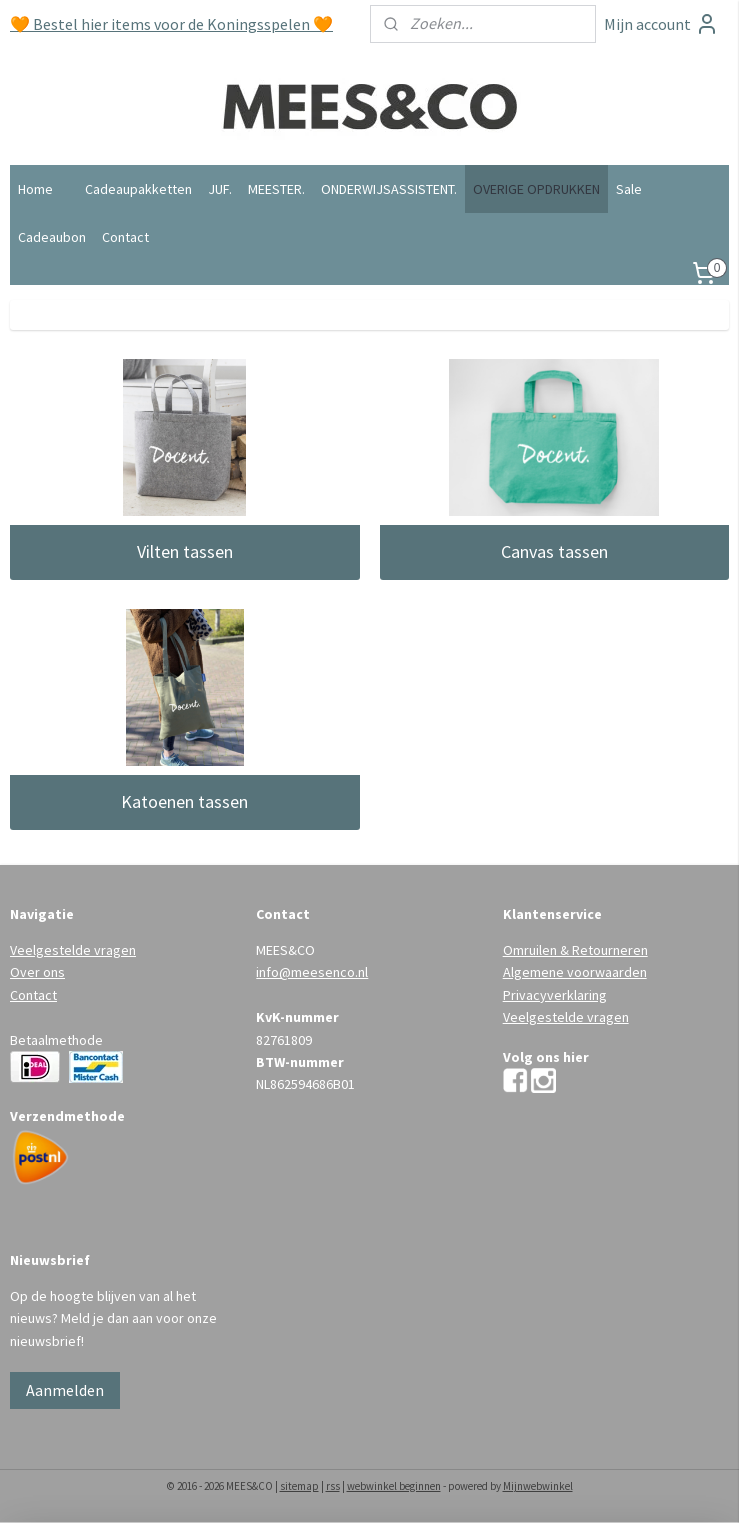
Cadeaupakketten (138, 189)
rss (333, 1486)
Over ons (37, 972)
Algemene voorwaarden (575, 972)
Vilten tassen (185, 551)
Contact (125, 237)
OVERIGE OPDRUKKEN (536, 189)
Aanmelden (65, 1390)
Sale (629, 189)
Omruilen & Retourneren (575, 950)
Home (35, 189)
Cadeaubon (52, 237)
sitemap (299, 1486)
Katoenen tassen (184, 801)
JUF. (220, 189)
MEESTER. (276, 189)
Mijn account (661, 24)
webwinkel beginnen (394, 1486)
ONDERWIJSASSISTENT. (389, 189)
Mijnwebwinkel (538, 1486)
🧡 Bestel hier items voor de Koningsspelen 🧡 (171, 24)
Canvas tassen (554, 551)
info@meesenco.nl (312, 972)
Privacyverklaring (555, 995)
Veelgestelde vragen (73, 950)
